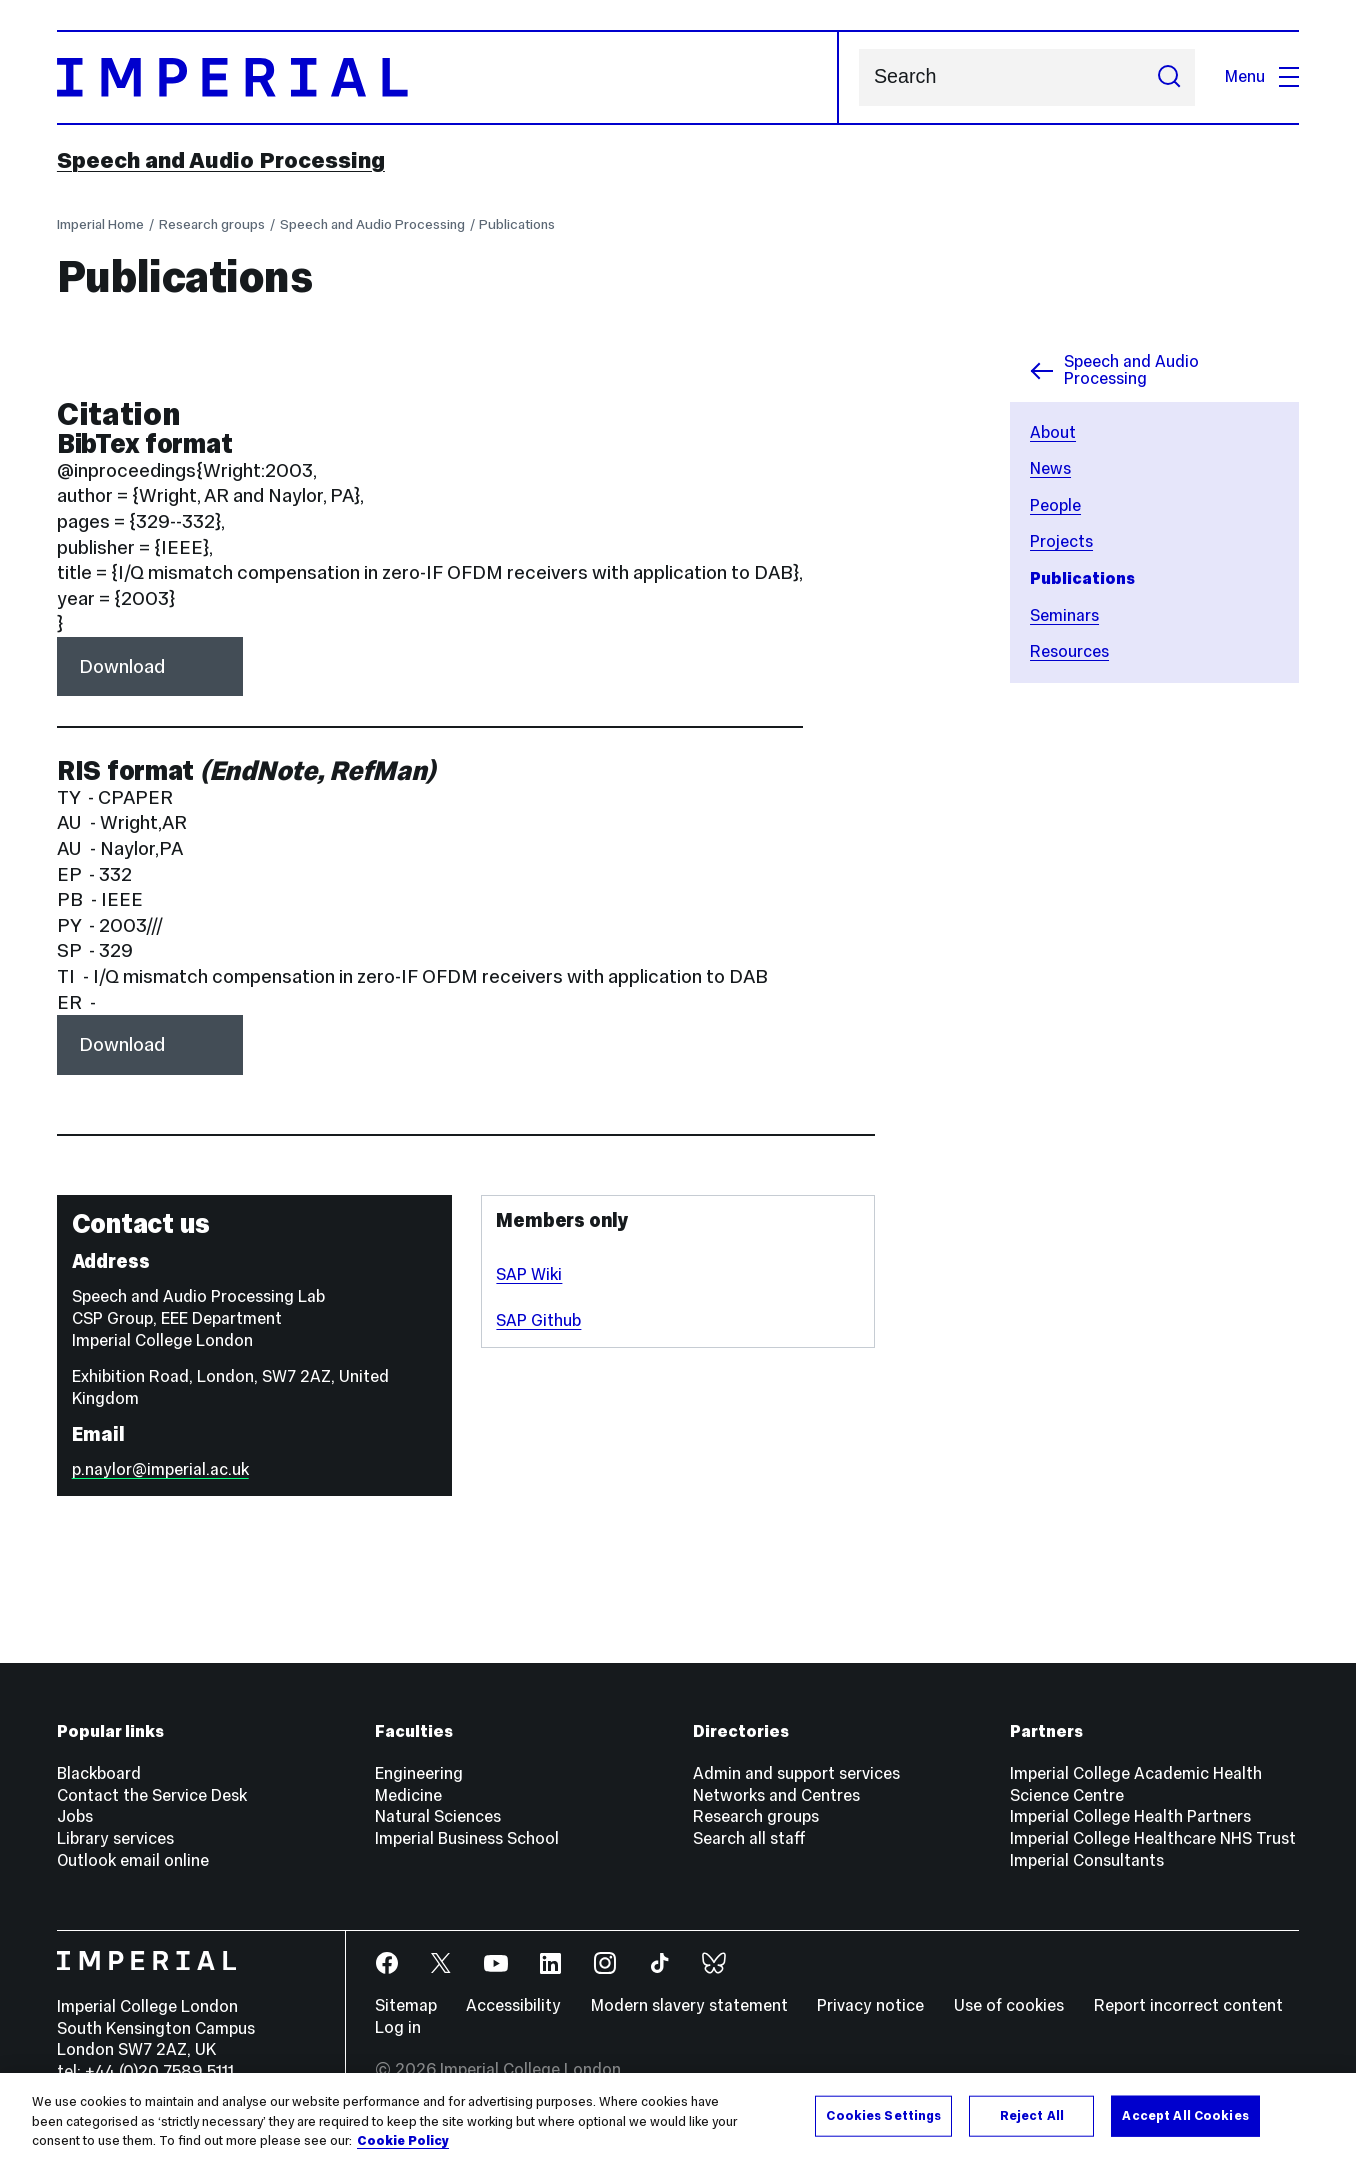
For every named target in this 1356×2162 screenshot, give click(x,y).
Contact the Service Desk (152, 1795)
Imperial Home (100, 224)
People (1055, 505)
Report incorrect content (1188, 2005)
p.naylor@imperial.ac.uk (160, 1469)
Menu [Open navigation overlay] (1262, 76)
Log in (398, 2027)
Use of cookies (1009, 2005)
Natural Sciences (438, 1816)
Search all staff (749, 1838)
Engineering (419, 1773)
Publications (517, 224)
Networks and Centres (776, 1795)
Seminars (1064, 615)
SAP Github (538, 1320)
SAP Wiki (529, 1274)
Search (858, 77)
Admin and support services (796, 1773)
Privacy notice (870, 2005)
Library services (115, 1838)
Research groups (212, 224)
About (1053, 432)
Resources (1069, 651)
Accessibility (513, 2005)
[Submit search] (1169, 77)
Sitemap (406, 2005)
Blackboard (99, 1773)
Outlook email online (133, 1860)
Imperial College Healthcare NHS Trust (1153, 1838)
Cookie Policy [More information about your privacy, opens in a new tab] (403, 2141)
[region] (678, 2117)
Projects (1061, 541)
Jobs (75, 1816)
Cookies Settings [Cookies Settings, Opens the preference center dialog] (883, 2115)
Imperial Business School (467, 1838)
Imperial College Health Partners (1130, 1816)
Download (122, 666)
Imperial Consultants (1087, 1860)
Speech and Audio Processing (221, 160)
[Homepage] (448, 77)
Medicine (408, 1795)
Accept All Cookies (1185, 2115)
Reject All (1032, 2115)
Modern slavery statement (689, 2005)
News (1050, 468)
